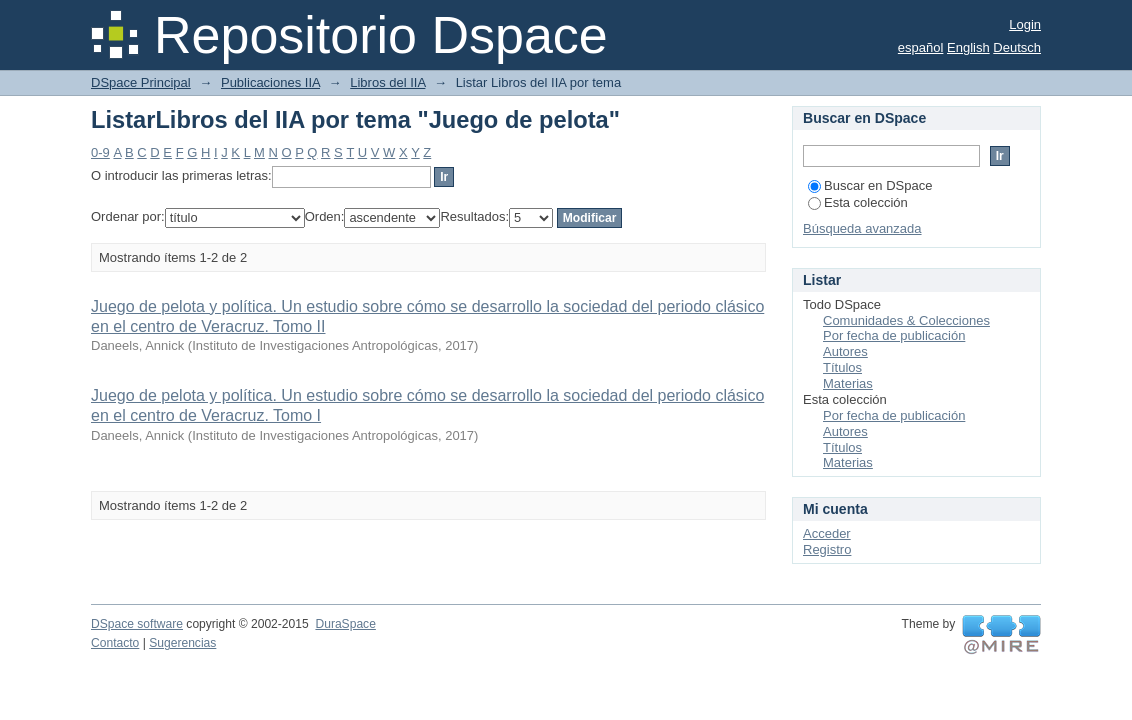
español (921, 47)
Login (1025, 24)
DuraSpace (345, 624)
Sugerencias (182, 643)
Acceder (827, 533)
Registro (827, 549)
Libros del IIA (387, 82)
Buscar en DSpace (870, 185)
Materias (848, 383)
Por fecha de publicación (894, 335)
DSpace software (137, 624)
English (968, 47)
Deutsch (1017, 47)
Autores (845, 351)
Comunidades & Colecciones (906, 320)
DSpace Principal (141, 82)
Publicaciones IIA (270, 82)
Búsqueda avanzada (862, 228)
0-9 (100, 152)
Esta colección (858, 202)
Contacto (115, 643)
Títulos (842, 367)
